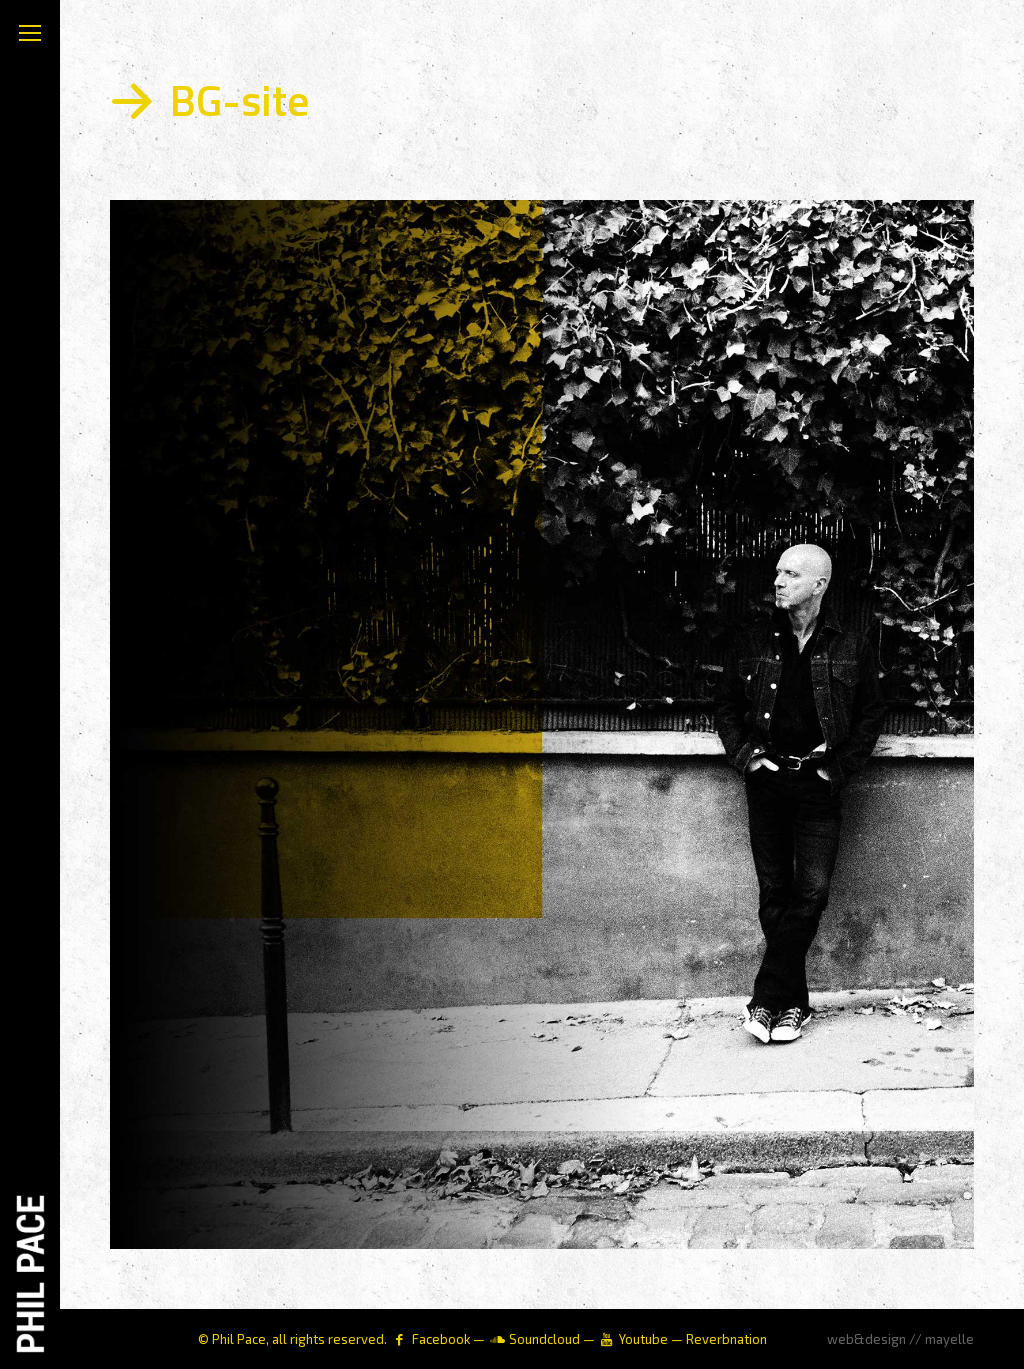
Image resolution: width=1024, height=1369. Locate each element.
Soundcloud (544, 1339)
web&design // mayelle (900, 1339)
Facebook (441, 1339)
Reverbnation (726, 1339)
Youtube (643, 1339)
